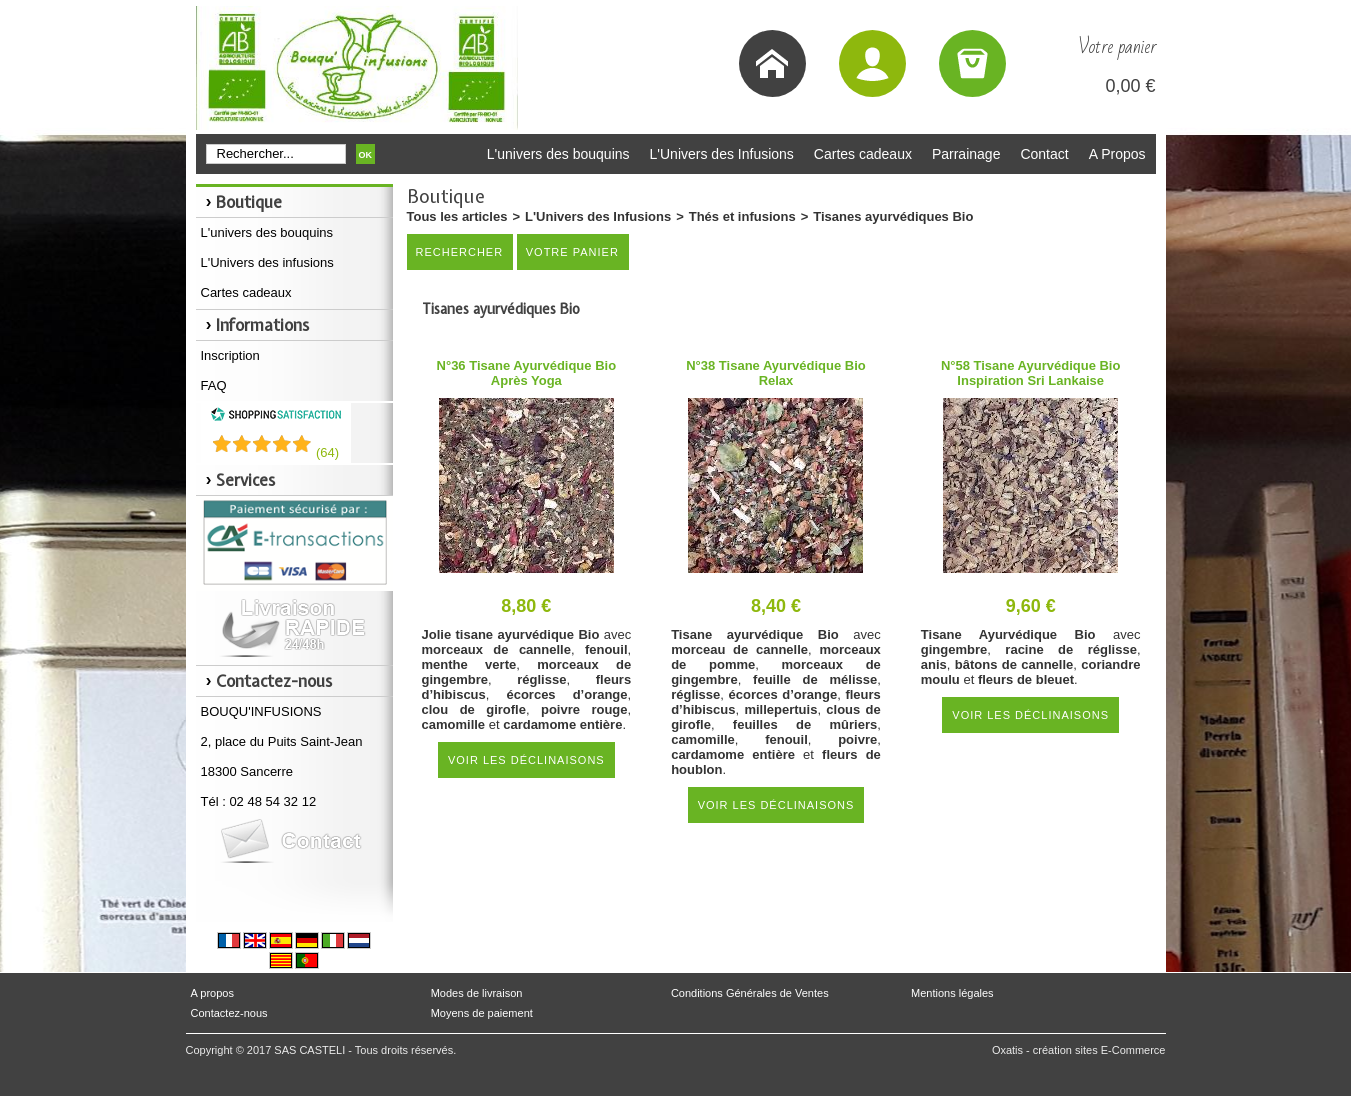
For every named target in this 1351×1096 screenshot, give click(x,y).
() (327, 452)
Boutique (249, 202)
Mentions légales (952, 993)
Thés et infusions (742, 216)
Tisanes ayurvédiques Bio (893, 216)
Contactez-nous (229, 1013)
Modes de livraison (477, 993)
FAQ (214, 385)
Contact (1044, 154)
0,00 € (1130, 86)
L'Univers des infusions (267, 262)
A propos (212, 993)
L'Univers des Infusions (722, 154)
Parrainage (966, 154)
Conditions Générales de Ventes (750, 993)
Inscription (230, 355)
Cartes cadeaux (863, 154)
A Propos (1117, 154)
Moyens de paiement (482, 1013)
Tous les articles (457, 216)
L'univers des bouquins (558, 154)
